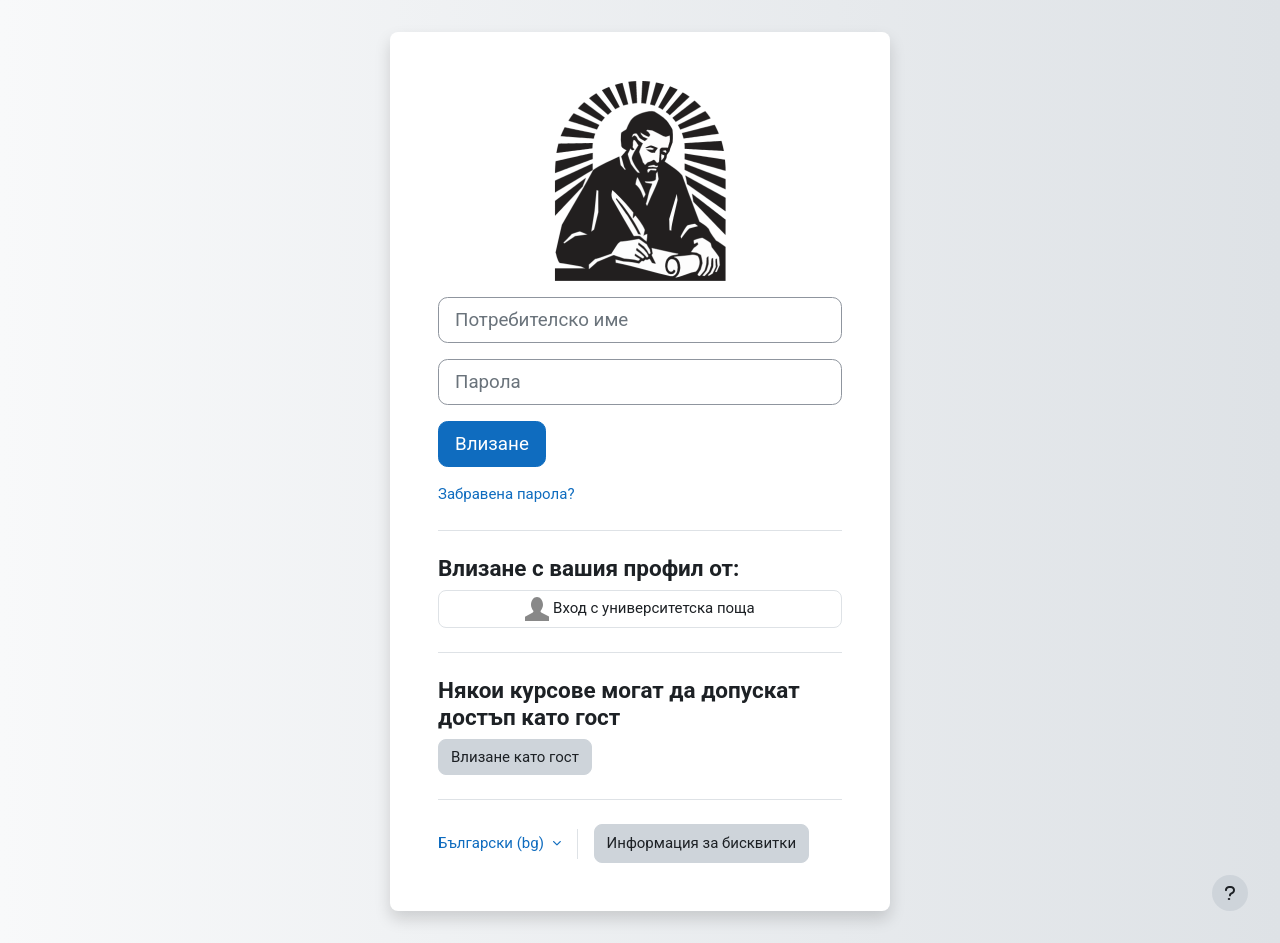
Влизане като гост (515, 757)
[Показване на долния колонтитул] (1230, 893)
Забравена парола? (506, 494)
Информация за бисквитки (702, 843)
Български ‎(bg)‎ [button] (493, 843)
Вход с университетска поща (639, 609)
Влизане (492, 444)
